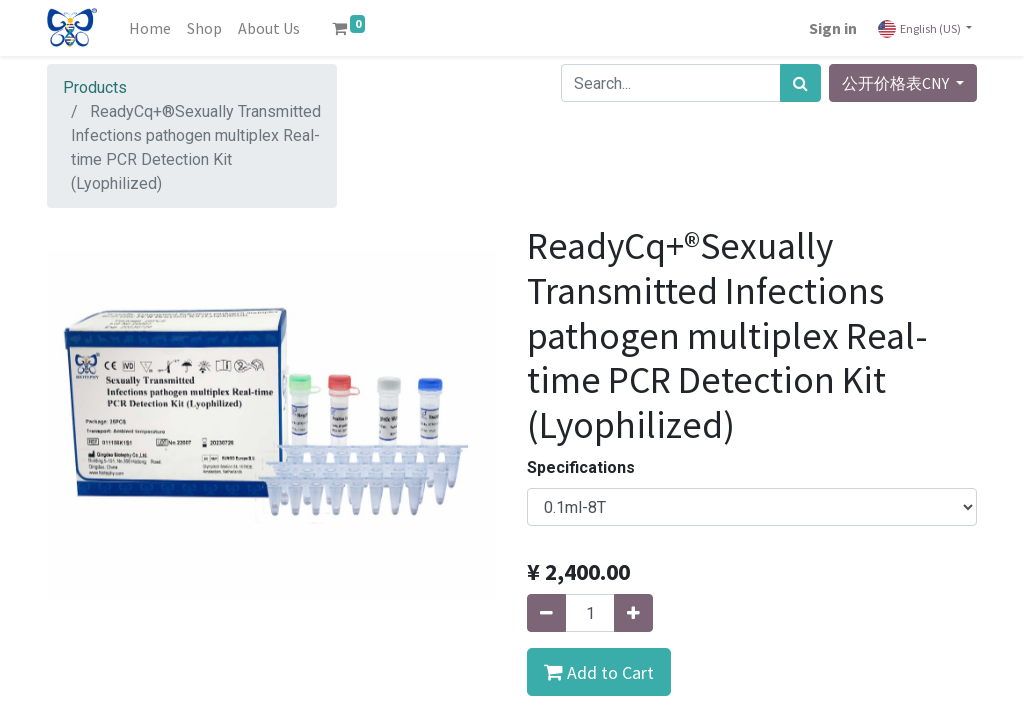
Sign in (833, 28)
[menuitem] (150, 28)
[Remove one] (546, 613)
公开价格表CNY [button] (897, 83)
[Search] (800, 83)
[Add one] (633, 613)
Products (95, 87)
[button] (599, 672)
